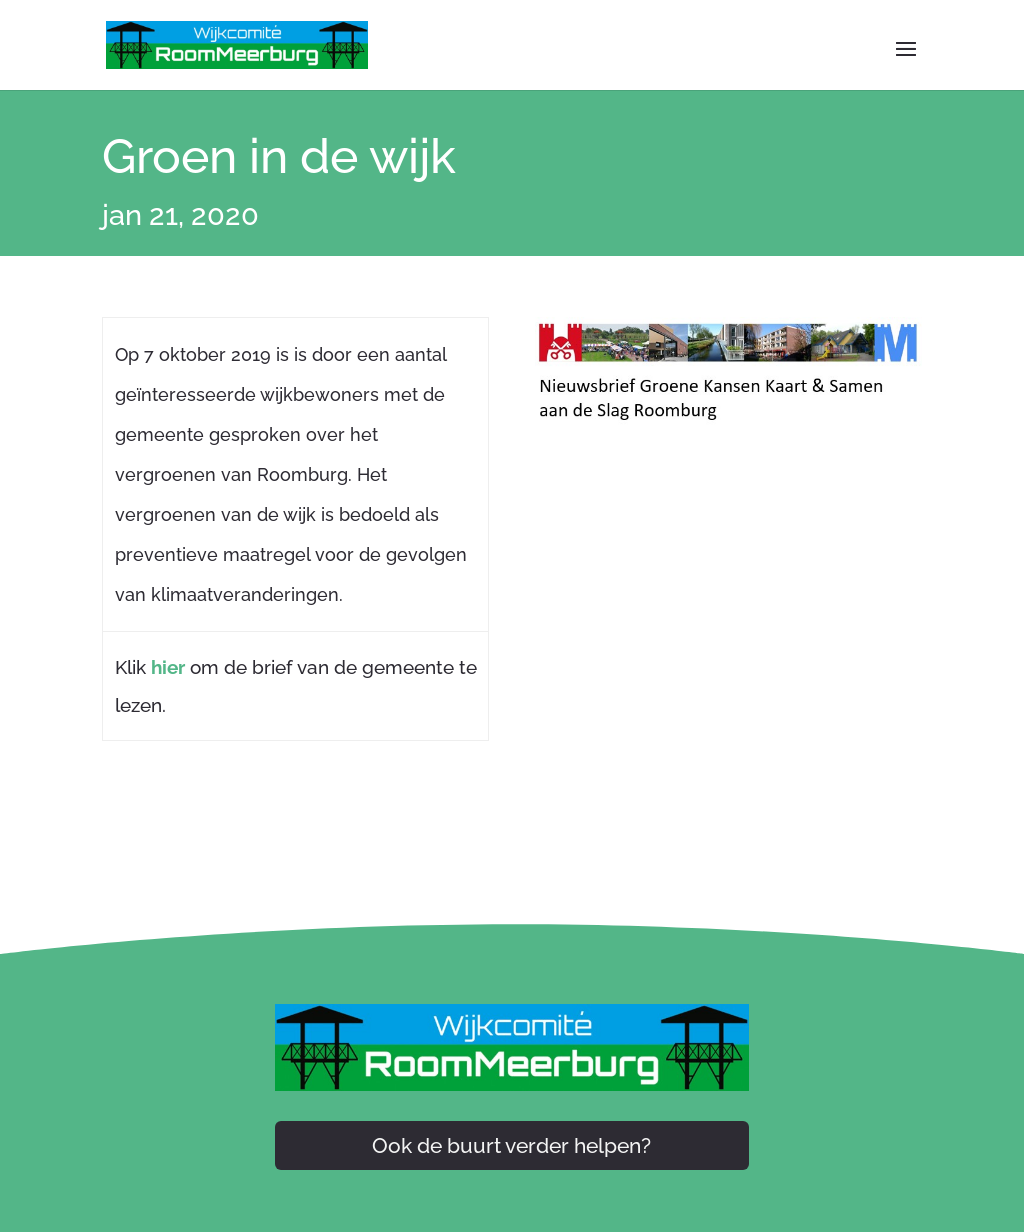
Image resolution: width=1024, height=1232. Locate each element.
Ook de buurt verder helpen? (511, 1145)
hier (168, 667)
